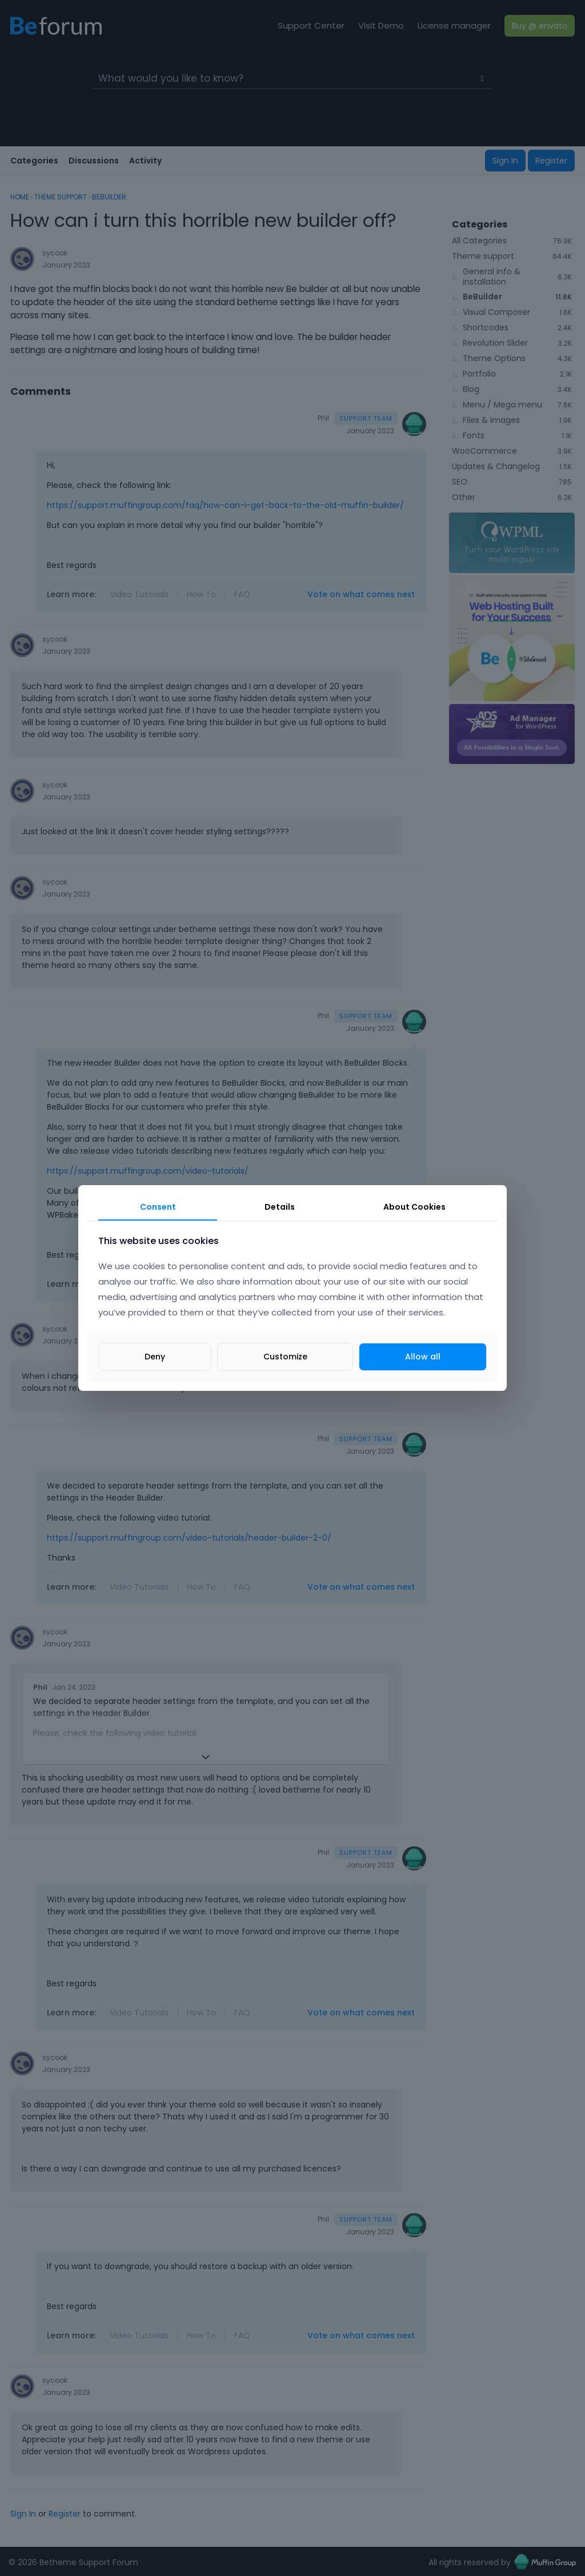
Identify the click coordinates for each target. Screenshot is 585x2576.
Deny (155, 1356)
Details (280, 1207)
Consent (158, 1207)
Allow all (422, 1356)
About (414, 1207)
